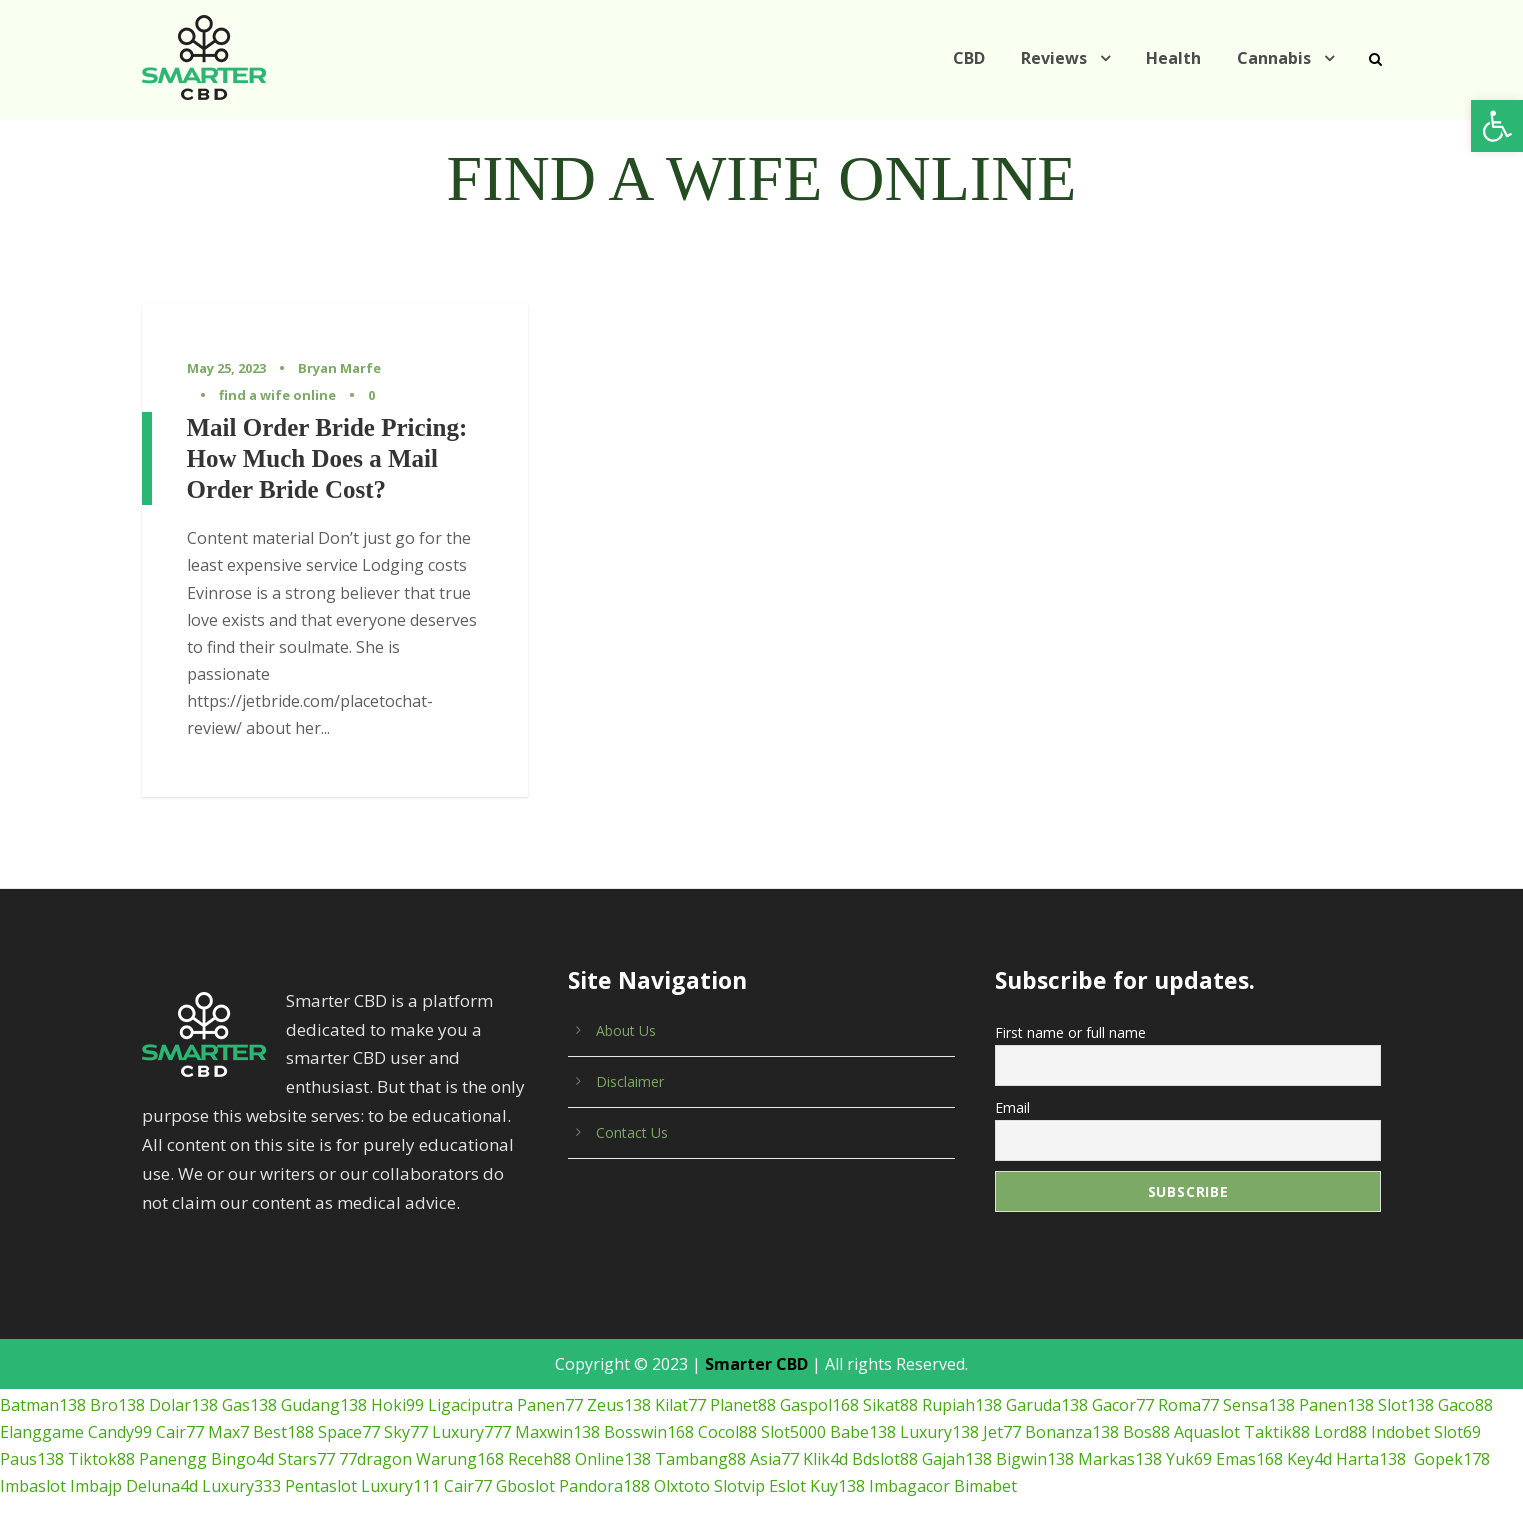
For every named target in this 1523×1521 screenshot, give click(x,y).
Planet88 (717, 1378)
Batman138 (41, 1378)
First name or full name (1066, 1005)
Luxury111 (260, 1459)
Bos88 (1122, 1405)
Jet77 (982, 1405)
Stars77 (223, 1432)
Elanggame (40, 1405)
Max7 (225, 1405)
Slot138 (1371, 1378)
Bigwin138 (926, 1432)
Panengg (96, 1432)
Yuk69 (1073, 1432)
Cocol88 (713, 1405)
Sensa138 (1226, 1378)
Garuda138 (1015, 1378)
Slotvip (584, 1459)
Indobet (1359, 1405)
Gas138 (240, 1378)
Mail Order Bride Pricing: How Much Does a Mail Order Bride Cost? (327, 458)
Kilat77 (657, 1378)
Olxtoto (530, 1459)
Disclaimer (628, 1055)
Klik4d (722, 1432)
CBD (977, 58)
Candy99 (117, 1405)
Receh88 (446, 1432)
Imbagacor (750, 1459)
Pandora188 (457, 1459)
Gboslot (381, 1459)
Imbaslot (1404, 1432)
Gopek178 (1333, 1432)
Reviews (1063, 58)
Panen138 (1303, 1378)
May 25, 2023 (227, 368)
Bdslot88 (779, 1432)
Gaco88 (1431, 1378)
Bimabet (821, 1459)
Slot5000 (778, 1405)
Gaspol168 (792, 1378)
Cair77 (177, 1405)
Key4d (1194, 1432)
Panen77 (529, 1378)
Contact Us (630, 1106)
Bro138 (112, 1378)
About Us (625, 1004)
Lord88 (1304, 1405)
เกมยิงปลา (36, 1506)
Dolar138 (174, 1378)
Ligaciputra (454, 1378)
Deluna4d (34, 1459)
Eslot (631, 1459)
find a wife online (269, 395)
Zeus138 (597, 1378)
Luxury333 (110, 1459)
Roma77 (1155, 1378)
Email (1012, 1077)
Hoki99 (385, 1378)
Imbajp (1463, 1432)
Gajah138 (849, 1432)
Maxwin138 (548, 1405)
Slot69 (1413, 1405)
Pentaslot (185, 1459)
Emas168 (1134, 1432)
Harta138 (1254, 1432)
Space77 (343, 1405)
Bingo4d (162, 1432)
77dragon (290, 1432)
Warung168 (369, 1432)
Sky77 (402, 1405)
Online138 (519, 1432)
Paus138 (1472, 1405)
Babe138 (847, 1405)
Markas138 (1006, 1432)
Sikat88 (861, 1378)
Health (1178, 58)
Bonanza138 (1051, 1405)
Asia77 (671, 1432)
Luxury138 (920, 1405)
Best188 (278, 1405)
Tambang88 (602, 1432)
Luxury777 (466, 1405)
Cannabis (1274, 58)
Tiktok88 (30, 1432)
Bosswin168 (636, 1405)
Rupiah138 (931, 1378)
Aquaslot (1180, 1405)
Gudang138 (314, 1378)
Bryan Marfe (334, 368)
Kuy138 (680, 1459)
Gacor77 (1090, 1378)
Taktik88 (1245, 1405)
